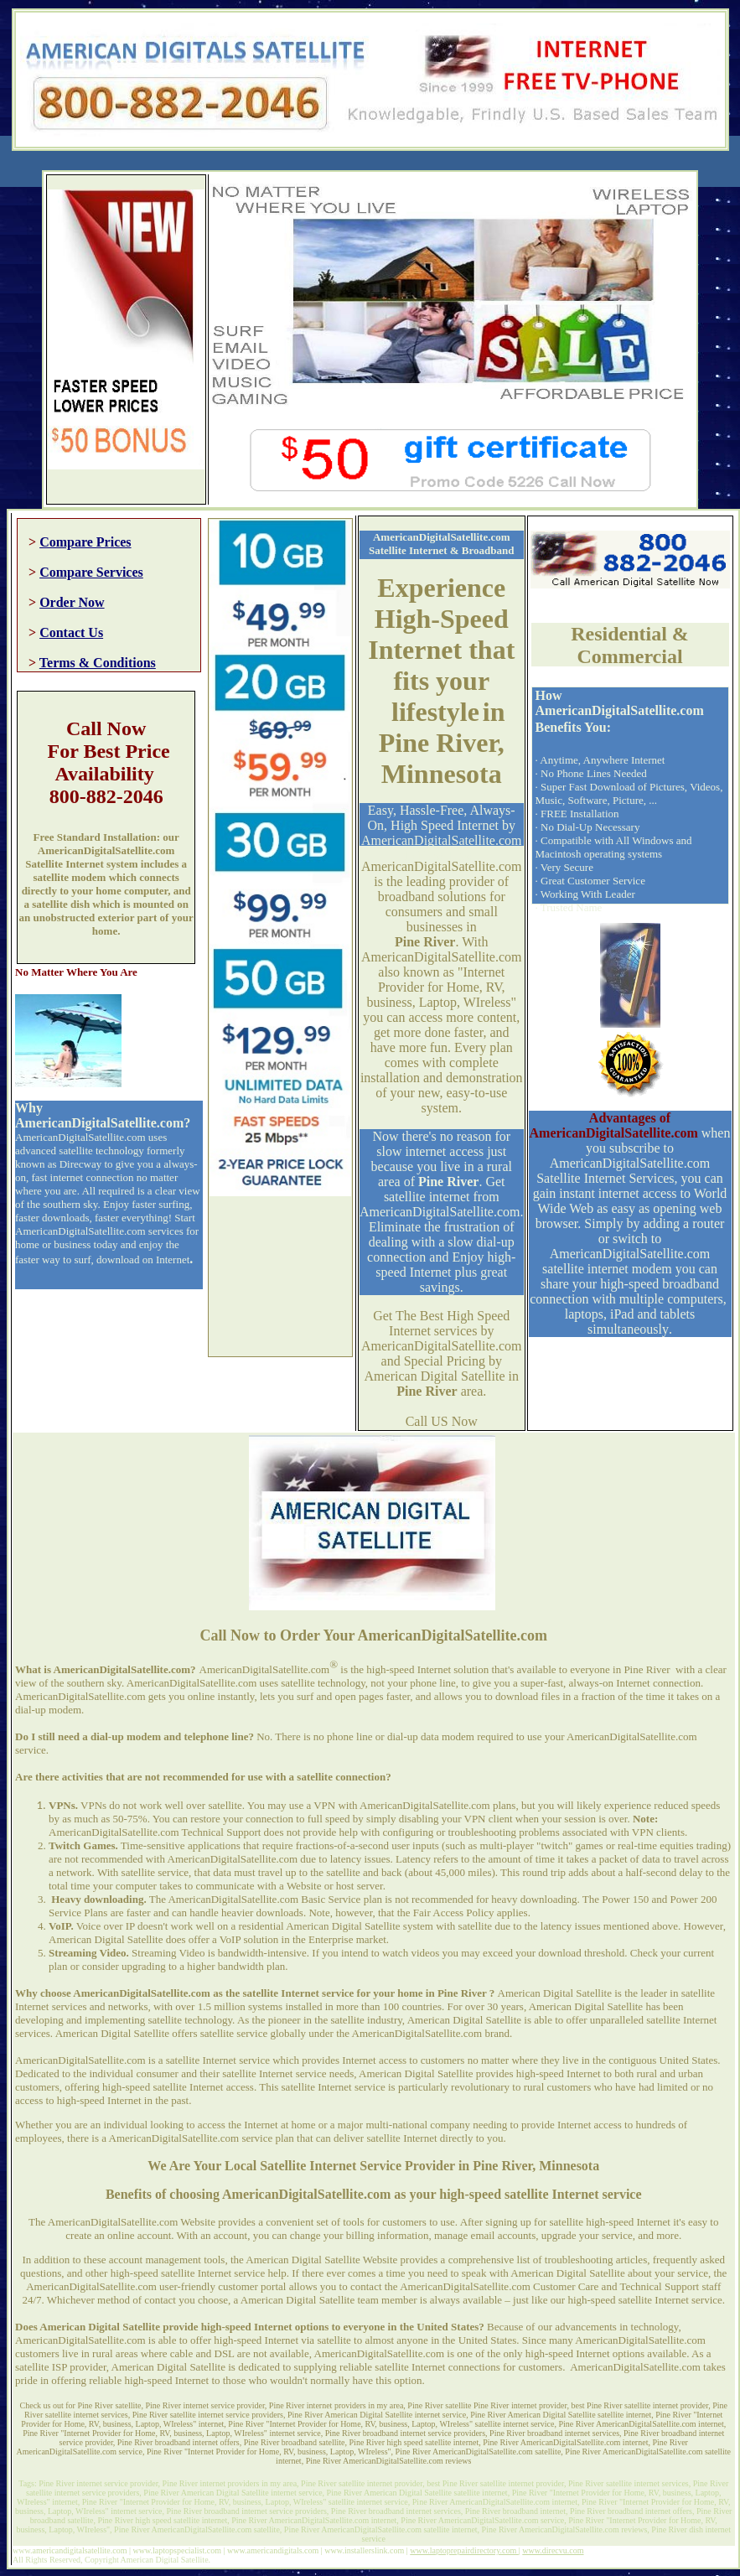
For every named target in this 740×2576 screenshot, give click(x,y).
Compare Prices (85, 542)
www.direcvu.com (552, 2550)
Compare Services (91, 572)
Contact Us (71, 632)
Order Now (71, 602)
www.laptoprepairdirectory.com (464, 2550)
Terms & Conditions (97, 663)
